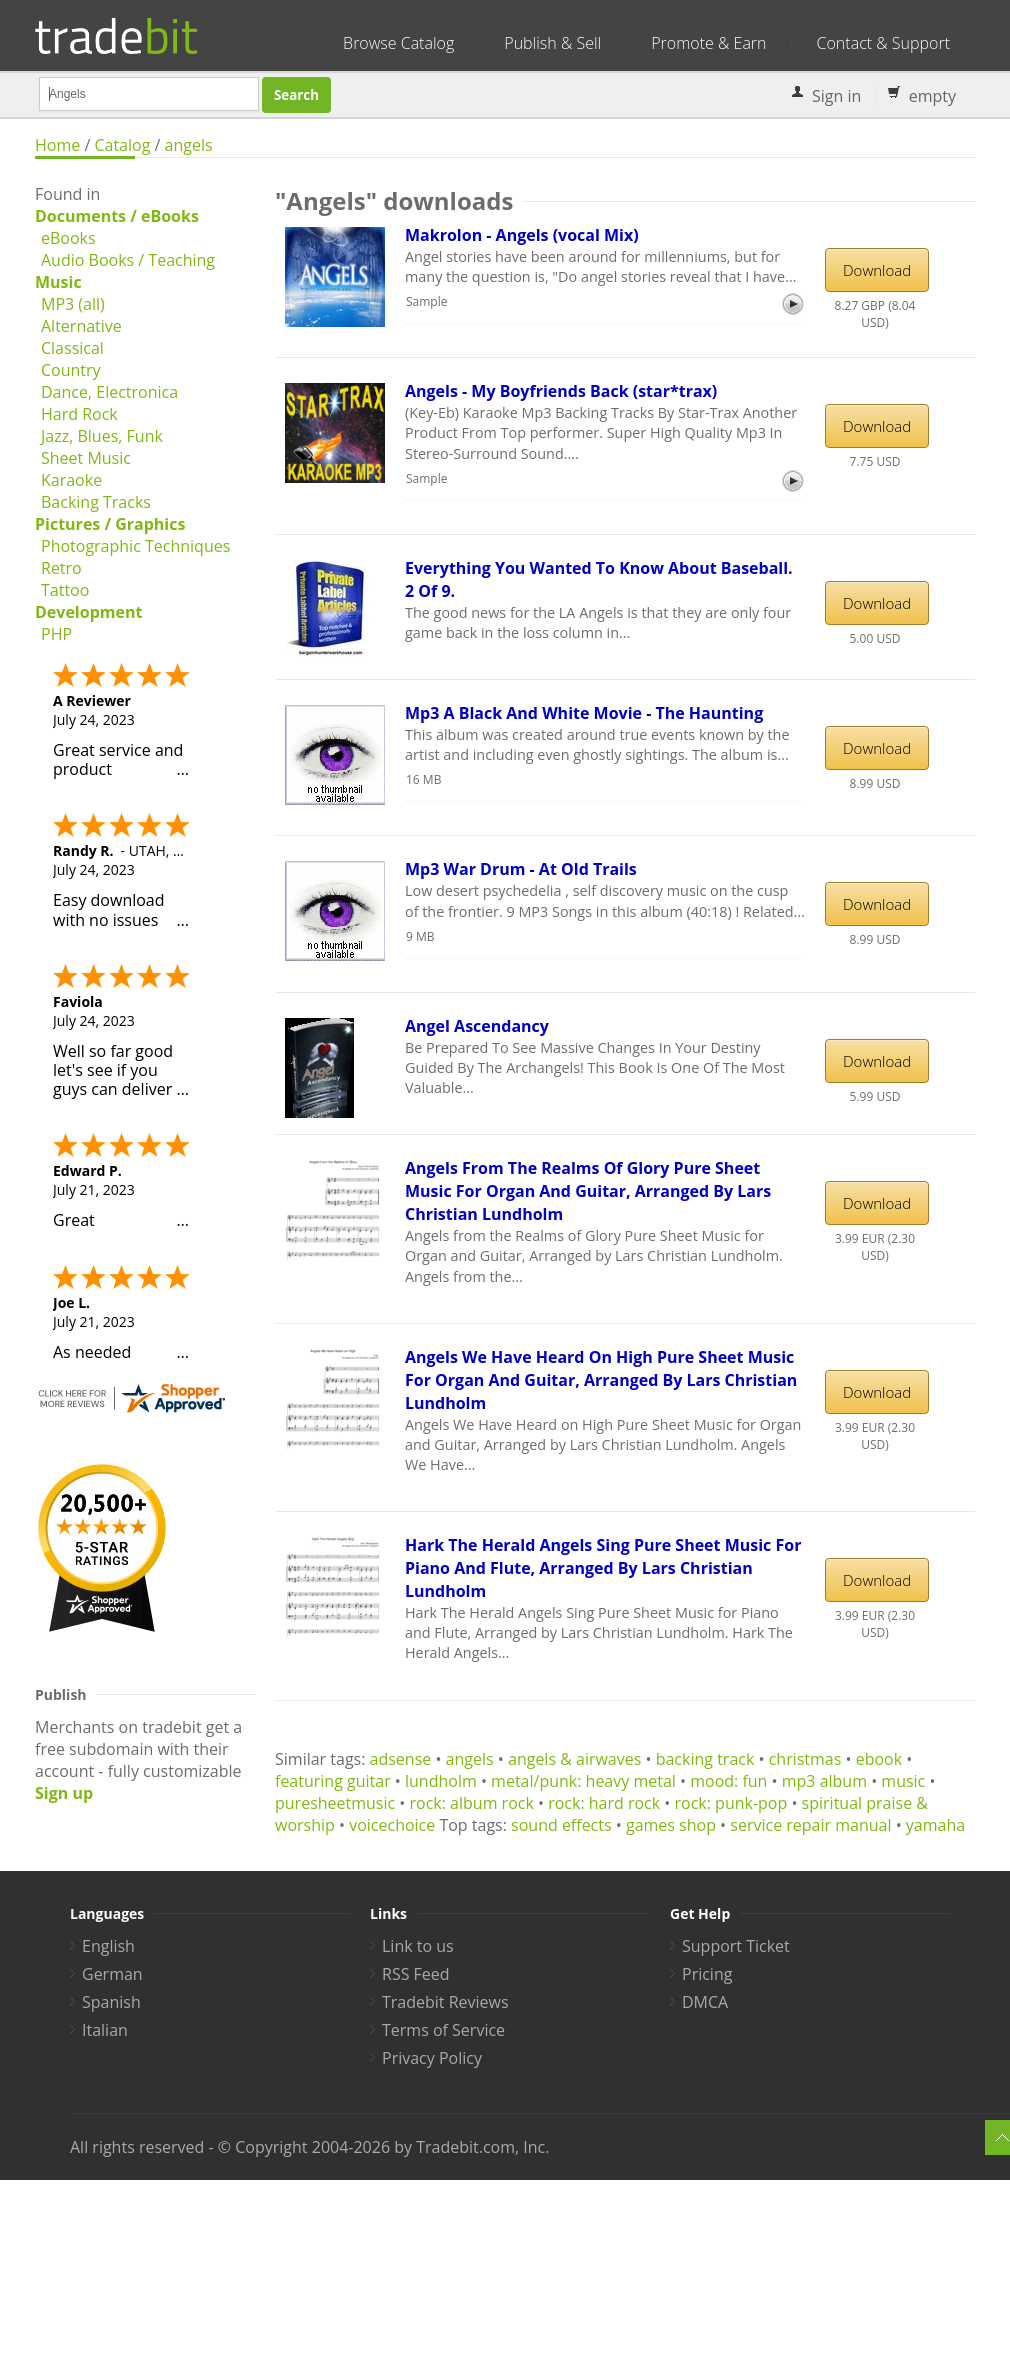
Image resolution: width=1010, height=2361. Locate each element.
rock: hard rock (604, 1803)
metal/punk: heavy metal (583, 1781)
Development (88, 612)
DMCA (705, 2002)
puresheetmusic (335, 1803)
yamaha (935, 1825)
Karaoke (71, 480)
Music (58, 282)
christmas (805, 1759)
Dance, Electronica (109, 392)
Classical (72, 348)
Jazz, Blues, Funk (102, 436)
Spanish (111, 2002)
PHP (56, 634)
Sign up (64, 1793)
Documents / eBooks (117, 216)
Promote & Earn (708, 43)
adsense (401, 1759)
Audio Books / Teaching (128, 260)
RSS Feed (416, 1974)
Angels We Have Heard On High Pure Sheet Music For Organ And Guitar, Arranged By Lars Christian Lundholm (601, 1380)
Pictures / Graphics (110, 524)
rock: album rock (472, 1803)
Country (71, 370)
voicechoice (392, 1825)
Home (57, 145)
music (903, 1781)
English (108, 1946)
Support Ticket (736, 1946)
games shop (671, 1825)
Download (877, 270)
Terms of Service (443, 2030)
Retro (61, 568)
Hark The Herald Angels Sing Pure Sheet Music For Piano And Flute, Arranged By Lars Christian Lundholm (603, 1568)
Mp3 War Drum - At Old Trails (521, 869)
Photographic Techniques (135, 546)
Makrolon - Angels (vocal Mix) (522, 235)
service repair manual (810, 1825)
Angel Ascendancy (477, 1026)
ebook (879, 1759)
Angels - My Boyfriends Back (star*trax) (561, 391)
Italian (105, 2030)
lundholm (441, 1781)
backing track (705, 1759)
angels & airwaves (574, 1759)
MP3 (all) (73, 304)
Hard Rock (79, 414)
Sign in (836, 96)
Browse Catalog (398, 43)
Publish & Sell (552, 43)
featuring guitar (333, 1781)
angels (189, 145)
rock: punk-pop (731, 1803)
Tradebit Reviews (445, 2002)
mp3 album (824, 1781)
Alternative (81, 326)
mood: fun (728, 1781)
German (112, 1974)
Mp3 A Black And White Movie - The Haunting (584, 713)
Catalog (122, 145)
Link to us (418, 1946)
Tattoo (65, 590)
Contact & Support (883, 43)
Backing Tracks (96, 502)
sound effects (561, 1825)
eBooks (68, 238)
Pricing (707, 1974)
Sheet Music (86, 458)
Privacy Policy (432, 2058)
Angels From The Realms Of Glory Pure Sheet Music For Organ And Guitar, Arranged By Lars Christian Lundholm (588, 1191)
